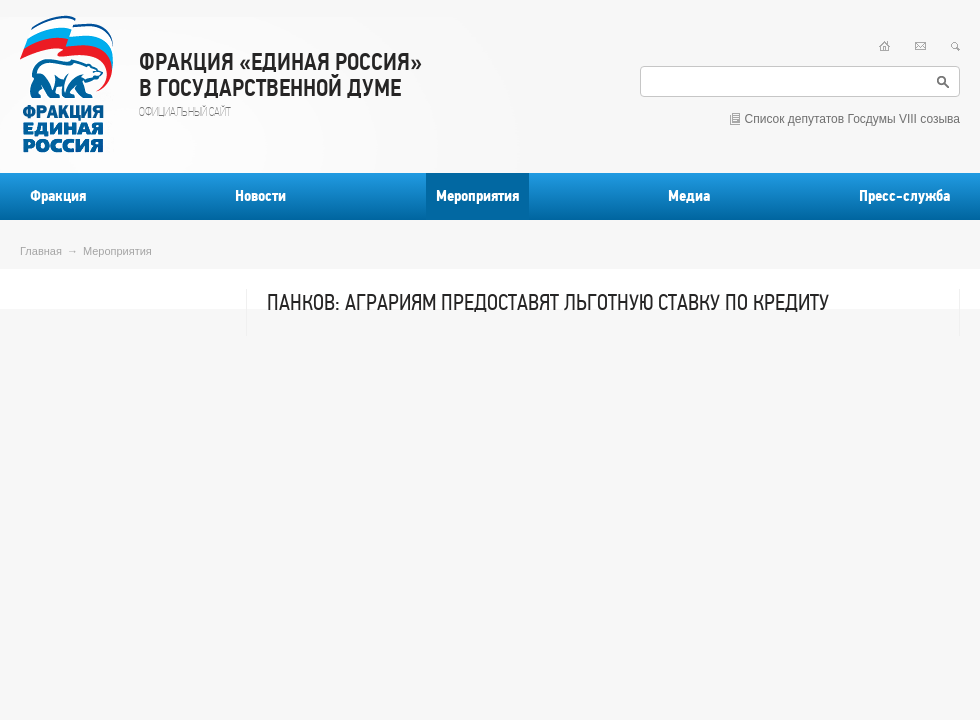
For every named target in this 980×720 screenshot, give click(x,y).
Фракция (58, 196)
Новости (260, 196)
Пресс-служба (904, 196)
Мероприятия (477, 196)
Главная (41, 251)
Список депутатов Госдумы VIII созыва (852, 119)
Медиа (689, 196)
